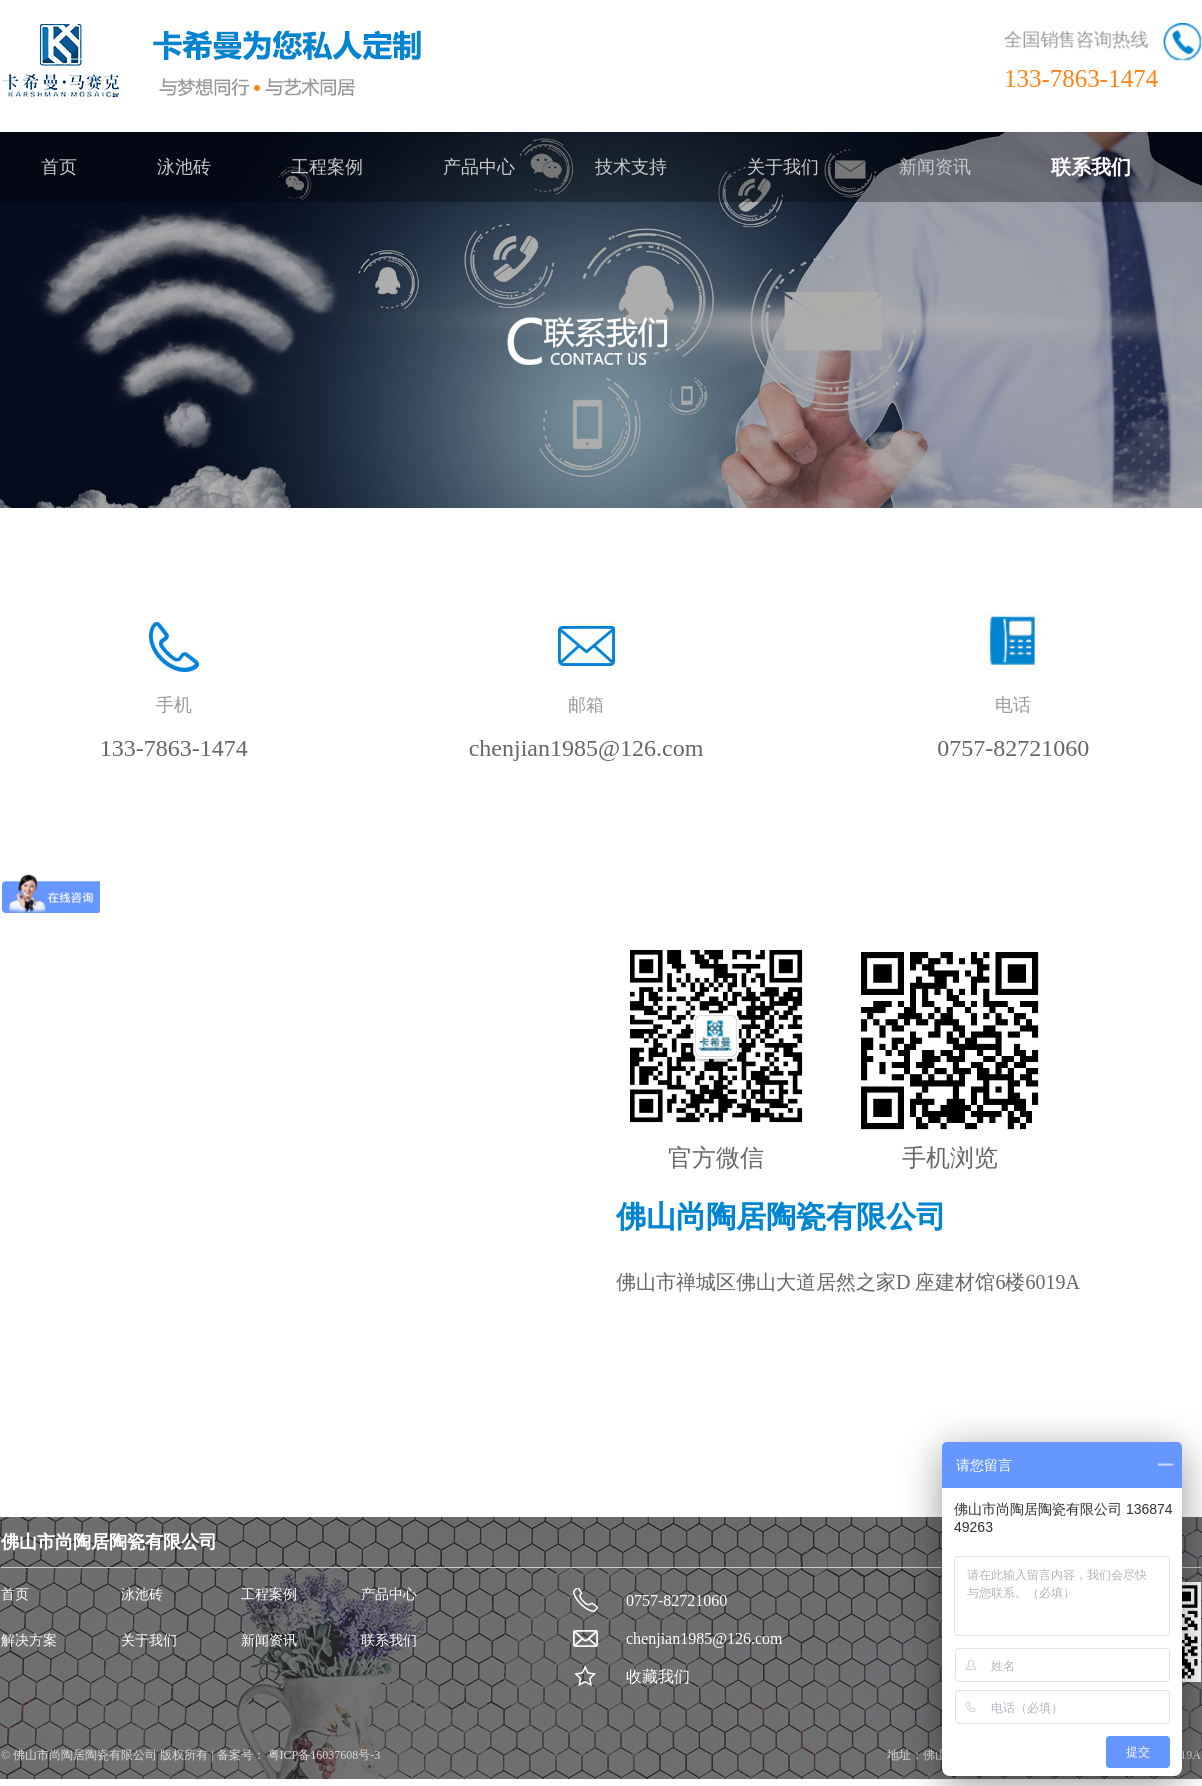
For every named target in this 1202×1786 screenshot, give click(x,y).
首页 (59, 167)
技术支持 (631, 167)
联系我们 (1091, 167)
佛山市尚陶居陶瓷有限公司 (86, 1755)
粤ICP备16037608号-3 (323, 1755)
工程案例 (327, 167)
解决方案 (29, 1640)
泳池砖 (184, 167)
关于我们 (783, 167)
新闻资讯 (935, 167)
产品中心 (479, 167)
